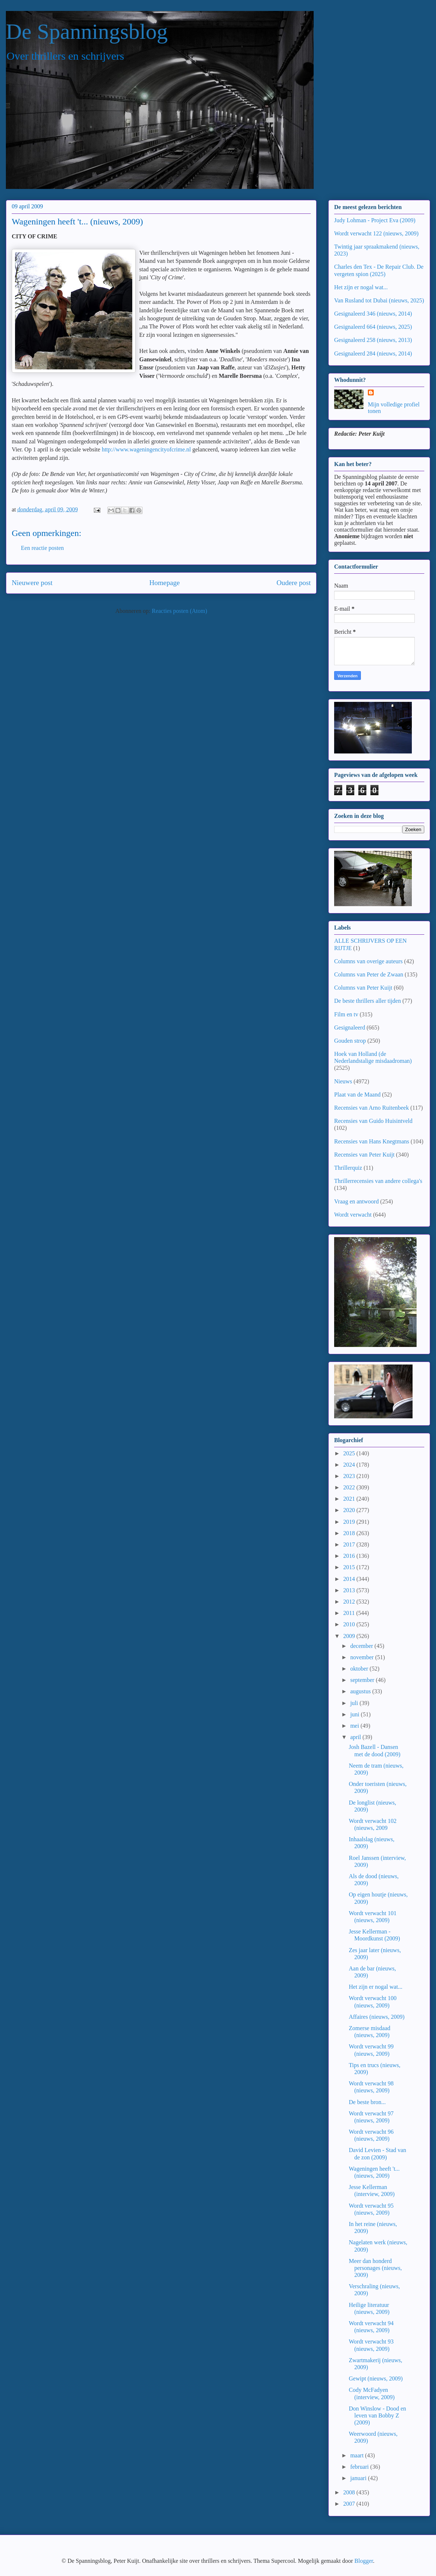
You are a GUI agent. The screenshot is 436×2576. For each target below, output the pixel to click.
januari (359, 2478)
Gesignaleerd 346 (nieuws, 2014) (373, 313)
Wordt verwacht (353, 1214)
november (362, 1657)
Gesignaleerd (349, 1027)
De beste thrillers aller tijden (367, 1001)
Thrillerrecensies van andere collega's (378, 1181)
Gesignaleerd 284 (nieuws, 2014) (373, 353)
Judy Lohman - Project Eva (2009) (374, 220)
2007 (349, 2504)
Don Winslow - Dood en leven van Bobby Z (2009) (377, 2415)
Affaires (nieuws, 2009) (376, 2017)
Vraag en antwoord (356, 1201)
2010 (349, 1624)
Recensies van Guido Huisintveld (373, 1121)
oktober (360, 1668)
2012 (349, 1601)
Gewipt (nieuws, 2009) (376, 2378)
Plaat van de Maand (357, 1094)
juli (354, 1703)
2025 (349, 1453)
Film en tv (346, 1014)
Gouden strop (350, 1041)
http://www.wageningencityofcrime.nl (146, 449)
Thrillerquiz (348, 1168)
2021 (349, 1499)
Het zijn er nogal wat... (361, 287)
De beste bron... (367, 2102)
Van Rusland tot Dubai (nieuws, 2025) (379, 300)
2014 (349, 1579)
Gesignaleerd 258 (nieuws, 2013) (373, 340)
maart (357, 2455)
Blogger (363, 2561)
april (356, 1737)
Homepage (164, 583)
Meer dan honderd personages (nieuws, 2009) (375, 2268)
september (363, 1680)
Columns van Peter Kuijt (363, 987)
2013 (349, 1590)
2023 (349, 1476)
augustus (361, 1691)
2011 (349, 1613)
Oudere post (294, 583)
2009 (349, 1636)
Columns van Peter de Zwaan (368, 974)
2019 (349, 1522)
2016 (349, 1556)
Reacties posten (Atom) (179, 611)
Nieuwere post (32, 583)
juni (355, 1714)
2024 (349, 1465)
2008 (349, 2492)
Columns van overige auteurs (368, 961)
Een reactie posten (42, 548)
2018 (349, 1533)
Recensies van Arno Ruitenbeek (371, 1108)
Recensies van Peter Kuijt (364, 1154)
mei (355, 1726)
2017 (349, 1544)
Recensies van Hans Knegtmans (371, 1141)
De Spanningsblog (87, 31)
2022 (349, 1487)
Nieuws (343, 1081)
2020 (349, 1510)
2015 (349, 1567)
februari (360, 2467)
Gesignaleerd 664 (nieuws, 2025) (373, 327)
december (362, 1646)
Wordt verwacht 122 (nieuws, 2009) (376, 233)
